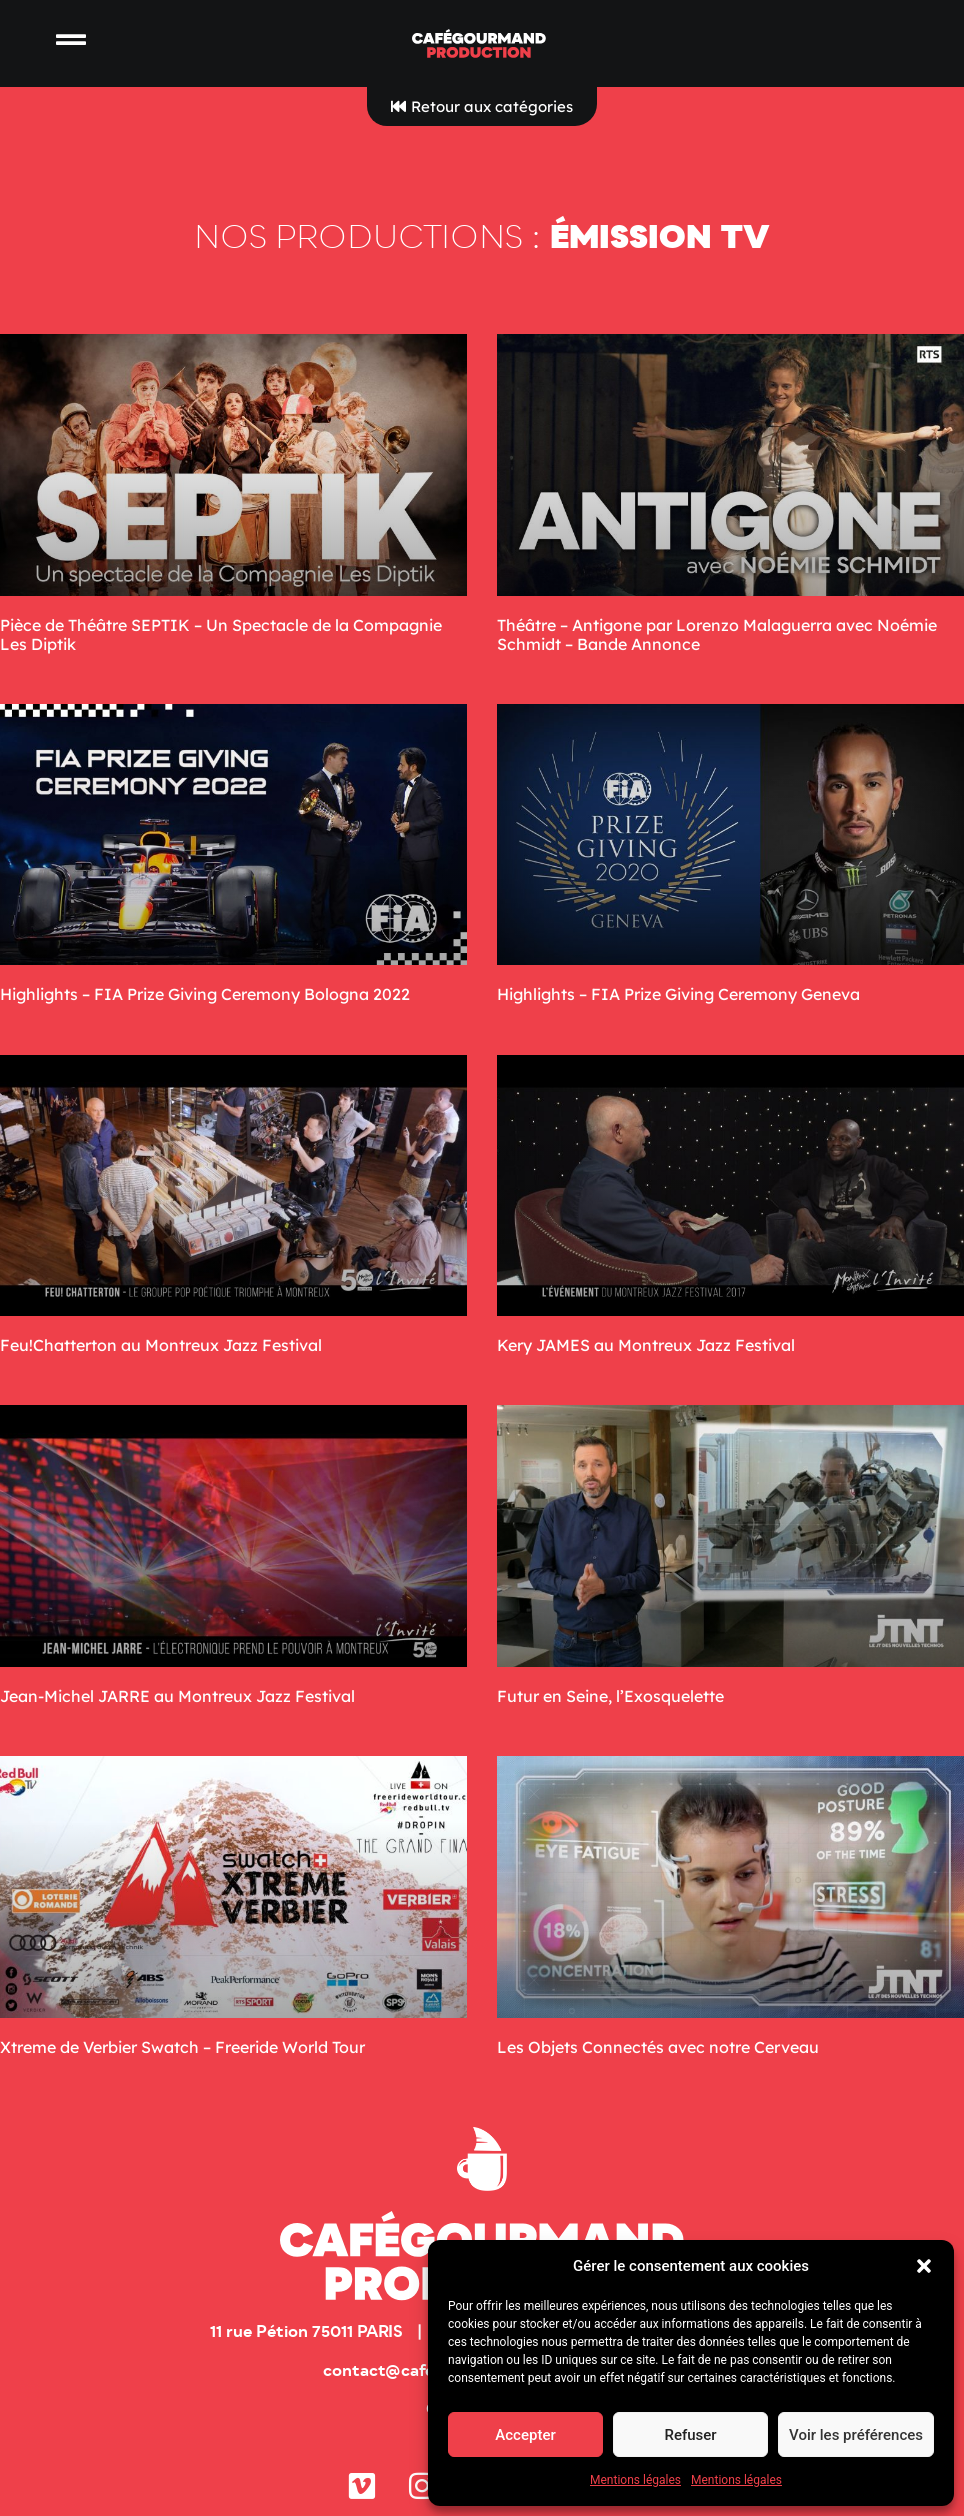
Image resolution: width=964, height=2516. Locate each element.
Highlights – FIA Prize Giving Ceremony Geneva (678, 994)
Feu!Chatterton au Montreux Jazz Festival (161, 1345)
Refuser (690, 2435)
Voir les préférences (856, 2435)
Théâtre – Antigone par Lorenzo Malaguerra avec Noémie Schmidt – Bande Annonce (717, 634)
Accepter (525, 2435)
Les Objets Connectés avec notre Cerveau (658, 2047)
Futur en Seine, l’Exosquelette (610, 1696)
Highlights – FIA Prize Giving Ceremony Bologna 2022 (205, 994)
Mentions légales (635, 2480)
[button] (924, 2266)
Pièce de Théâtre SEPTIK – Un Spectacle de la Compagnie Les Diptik (221, 634)
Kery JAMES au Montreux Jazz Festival (646, 1345)
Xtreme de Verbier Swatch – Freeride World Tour (182, 2047)
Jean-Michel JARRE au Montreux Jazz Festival (177, 1696)
